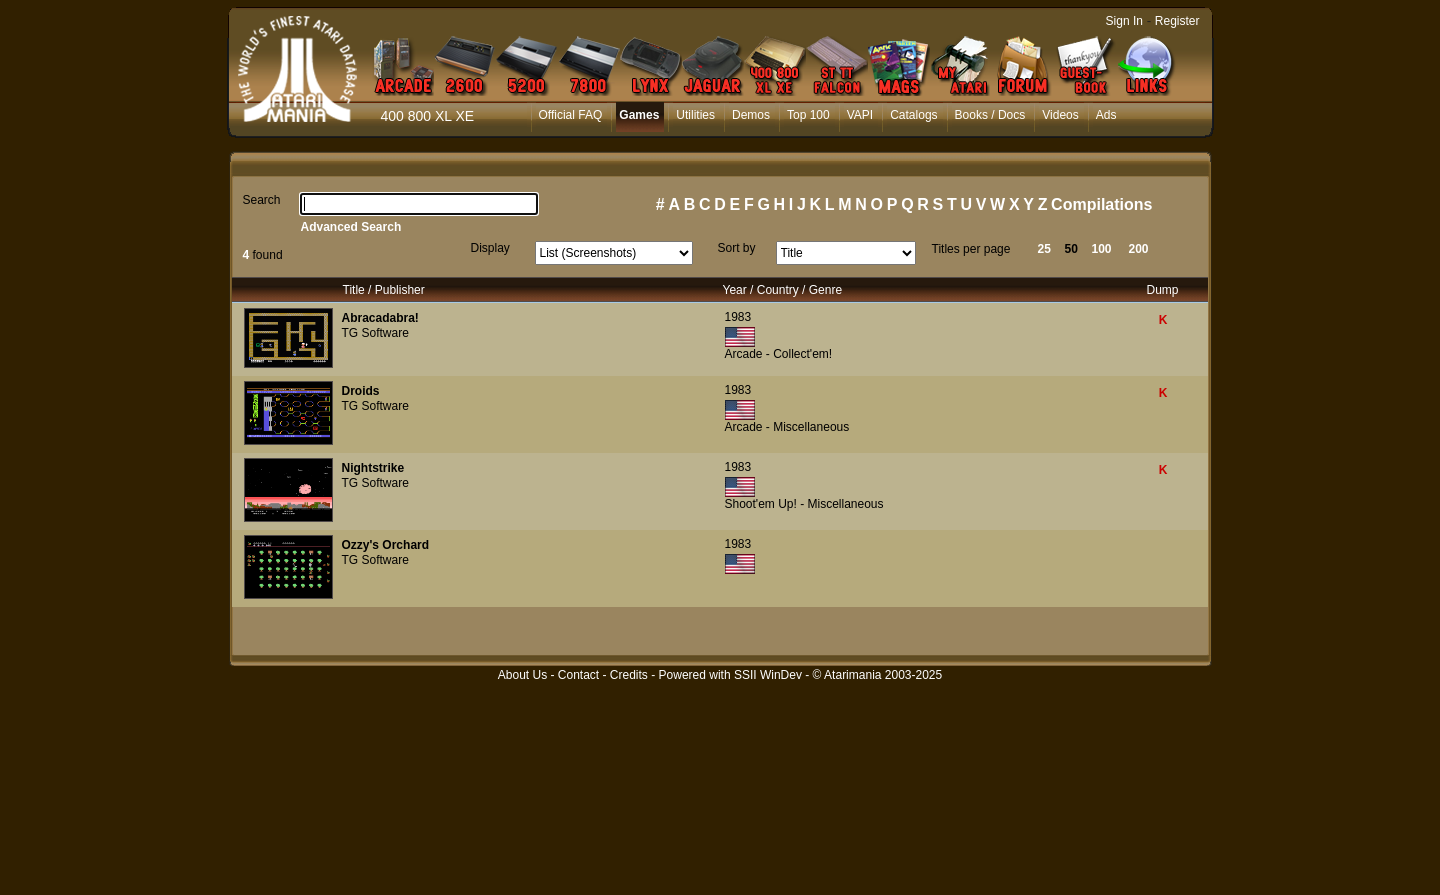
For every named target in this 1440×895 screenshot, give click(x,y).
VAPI (860, 115)
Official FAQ (571, 115)
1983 (738, 317)
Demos (751, 115)
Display (490, 248)
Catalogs (913, 115)
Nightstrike (373, 468)
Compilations (1101, 204)
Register (1177, 21)
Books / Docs (990, 115)
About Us (522, 675)
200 (1139, 249)
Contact (578, 675)
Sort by (737, 248)
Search (262, 200)
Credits (629, 675)
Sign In (1124, 21)
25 (1044, 249)
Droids (361, 391)
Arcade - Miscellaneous (787, 427)
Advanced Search (351, 227)
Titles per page (971, 249)
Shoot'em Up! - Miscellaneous (804, 504)
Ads (1106, 115)
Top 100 (808, 115)
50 (1071, 249)
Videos (1060, 115)
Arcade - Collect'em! (779, 354)
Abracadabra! (380, 318)
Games (639, 115)
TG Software (375, 333)
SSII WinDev (768, 675)
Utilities (695, 115)
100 (1102, 249)
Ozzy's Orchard (386, 545)
